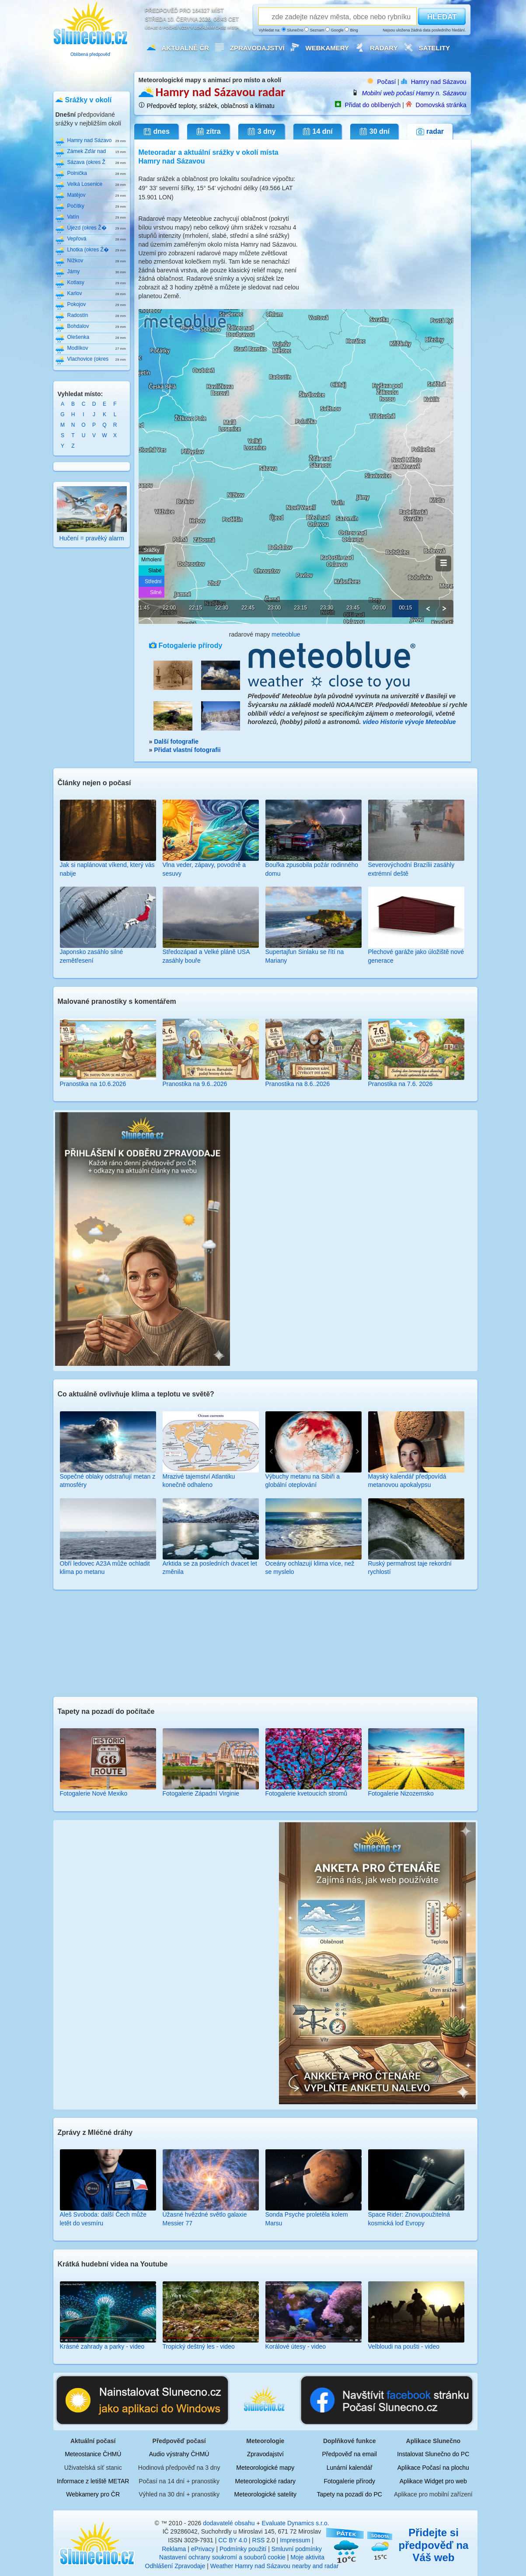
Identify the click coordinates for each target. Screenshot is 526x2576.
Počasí (386, 81)
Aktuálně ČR (185, 48)
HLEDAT (442, 17)
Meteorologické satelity (265, 2494)
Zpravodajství (257, 48)
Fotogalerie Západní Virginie (201, 1793)
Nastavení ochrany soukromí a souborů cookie (222, 2557)
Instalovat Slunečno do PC (433, 2454)
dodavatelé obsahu (228, 2523)
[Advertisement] (264, 1642)
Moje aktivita (307, 2557)
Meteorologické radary (265, 2481)
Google (334, 30)
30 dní (374, 131)
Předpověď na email (349, 2454)
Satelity (434, 48)
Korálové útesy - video (295, 2346)
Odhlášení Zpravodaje (175, 2565)
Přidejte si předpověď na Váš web (434, 2545)
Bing (351, 30)
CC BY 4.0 (232, 2540)
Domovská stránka (441, 104)
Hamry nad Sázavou (439, 81)
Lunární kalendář (350, 2467)
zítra (208, 131)
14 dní (317, 131)
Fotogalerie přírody (349, 2481)
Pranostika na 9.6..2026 (195, 1083)
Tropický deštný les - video (199, 2346)
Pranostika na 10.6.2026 (93, 1083)
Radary (384, 48)
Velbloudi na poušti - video (403, 2346)
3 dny (261, 131)
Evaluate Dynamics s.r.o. (295, 2523)
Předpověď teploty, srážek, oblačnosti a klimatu (211, 105)
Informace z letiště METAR (93, 2481)
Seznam (314, 30)
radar (430, 131)
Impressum (295, 2540)
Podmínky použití (242, 2548)
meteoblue (286, 634)
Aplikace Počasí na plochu (433, 2467)
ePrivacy (203, 2548)
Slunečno (292, 30)
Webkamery (327, 48)
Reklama (174, 2548)
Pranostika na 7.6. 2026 (400, 1083)
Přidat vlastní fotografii (187, 749)
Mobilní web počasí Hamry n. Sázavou (414, 93)
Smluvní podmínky (297, 2548)
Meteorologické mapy (265, 2467)
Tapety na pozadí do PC (349, 2494)
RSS (258, 2540)
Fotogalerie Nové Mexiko (94, 1793)
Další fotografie (176, 741)
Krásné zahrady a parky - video (102, 2346)
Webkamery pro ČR (93, 2494)
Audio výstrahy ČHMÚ (179, 2454)
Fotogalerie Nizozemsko (401, 1793)
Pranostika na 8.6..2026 (297, 1083)
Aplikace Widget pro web (433, 2481)
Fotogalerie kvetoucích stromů (306, 1793)
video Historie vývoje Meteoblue (409, 721)
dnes (156, 131)
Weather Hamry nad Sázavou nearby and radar (274, 2565)
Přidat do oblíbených (373, 104)
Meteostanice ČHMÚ (93, 2454)
